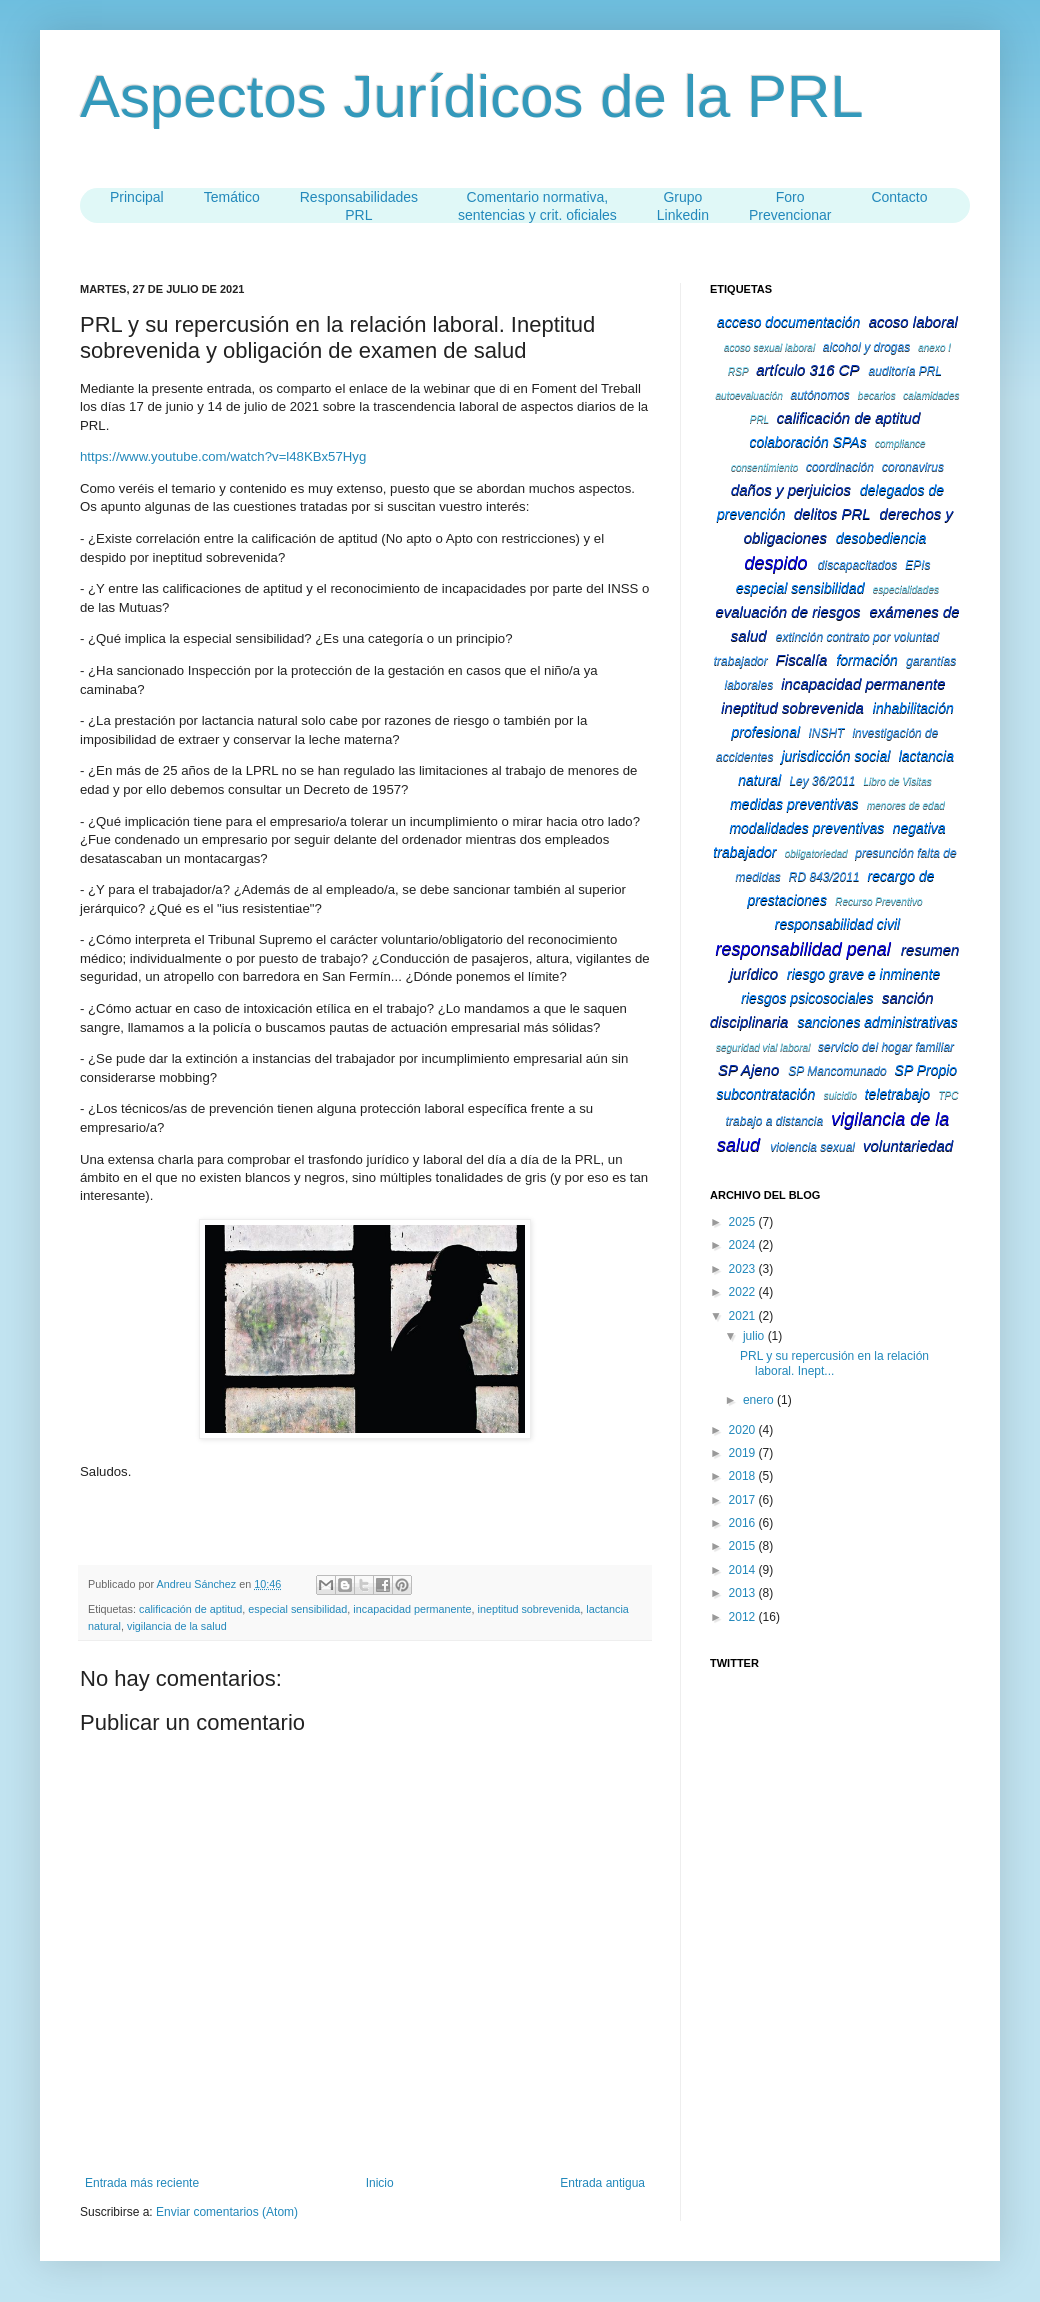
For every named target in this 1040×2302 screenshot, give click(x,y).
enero (760, 1400)
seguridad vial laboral (763, 1047)
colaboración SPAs (807, 442)
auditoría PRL (905, 371)
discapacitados (857, 565)
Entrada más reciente (142, 2183)
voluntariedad (908, 1145)
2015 (744, 1546)
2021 (744, 1316)
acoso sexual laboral (769, 347)
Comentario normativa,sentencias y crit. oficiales (537, 206)
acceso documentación (788, 322)
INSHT (826, 733)
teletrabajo (897, 1094)
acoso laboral (913, 321)
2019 (744, 1453)
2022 (744, 1292)
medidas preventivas (794, 804)
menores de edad (906, 805)
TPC (948, 1095)
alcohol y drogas (866, 347)
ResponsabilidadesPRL (359, 206)
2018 (744, 1476)
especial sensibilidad (297, 1609)
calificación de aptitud (190, 1609)
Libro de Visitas (898, 781)
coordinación (840, 467)
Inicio (380, 2183)
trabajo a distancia (774, 1121)
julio (755, 1336)
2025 (744, 1222)
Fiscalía (802, 659)
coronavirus (913, 467)
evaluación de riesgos (787, 611)
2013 (744, 1593)
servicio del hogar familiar (886, 1047)
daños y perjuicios (791, 489)
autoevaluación (749, 395)
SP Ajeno (748, 1069)
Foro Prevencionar (790, 206)
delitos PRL (832, 513)
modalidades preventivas (806, 828)
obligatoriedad (816, 853)
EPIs (917, 565)
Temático (232, 197)
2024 (744, 1245)
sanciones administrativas (877, 1022)
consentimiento (764, 467)
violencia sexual (812, 1147)
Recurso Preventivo (878, 901)
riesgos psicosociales (807, 998)
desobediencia (881, 538)
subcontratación (766, 1094)
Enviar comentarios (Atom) (227, 2212)
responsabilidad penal (803, 949)
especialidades (906, 589)
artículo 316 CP (807, 369)
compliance (900, 443)
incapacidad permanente (412, 1609)
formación (866, 660)
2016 (744, 1523)
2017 (744, 1500)
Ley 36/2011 (822, 781)
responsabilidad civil (837, 924)
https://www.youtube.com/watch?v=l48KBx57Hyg (223, 456)
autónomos (819, 395)
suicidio (840, 1095)
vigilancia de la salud (177, 1626)
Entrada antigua (602, 2183)
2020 (744, 1430)
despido (775, 563)
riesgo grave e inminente (863, 974)
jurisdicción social (835, 756)
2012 (744, 1617)
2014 (744, 1570)
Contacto (899, 197)
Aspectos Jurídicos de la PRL (472, 96)
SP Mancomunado (837, 1071)
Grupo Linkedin (683, 206)
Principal (137, 197)
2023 (744, 1269)
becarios (877, 395)
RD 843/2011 (824, 877)
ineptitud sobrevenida (529, 1609)
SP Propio (926, 1070)
